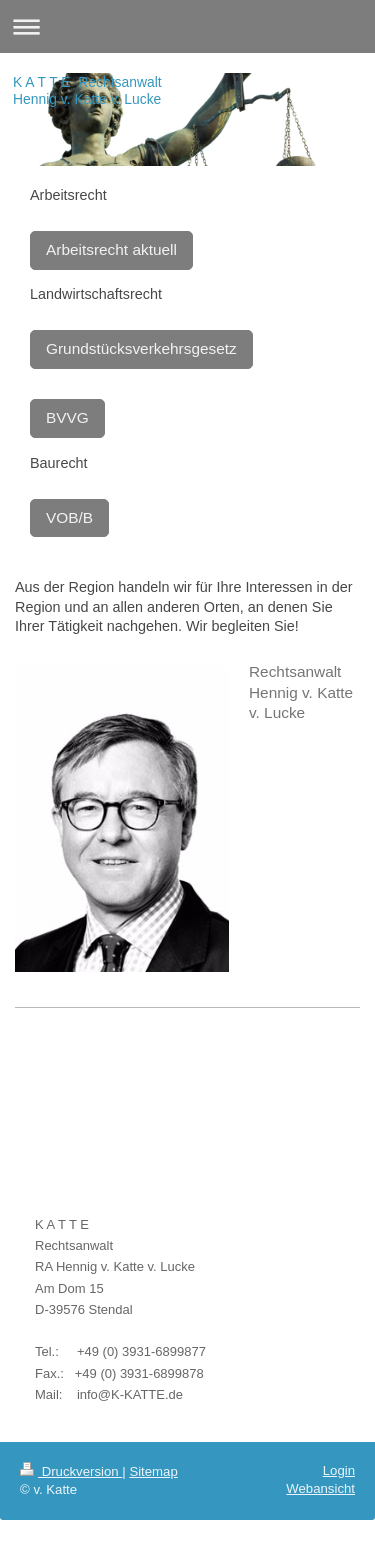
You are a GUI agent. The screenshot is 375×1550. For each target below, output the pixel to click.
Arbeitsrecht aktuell (111, 249)
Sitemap (153, 1471)
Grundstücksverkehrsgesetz (141, 348)
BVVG (67, 417)
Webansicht (320, 1488)
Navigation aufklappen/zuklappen (187, 26)
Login (339, 1470)
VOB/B (69, 517)
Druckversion (71, 1471)
